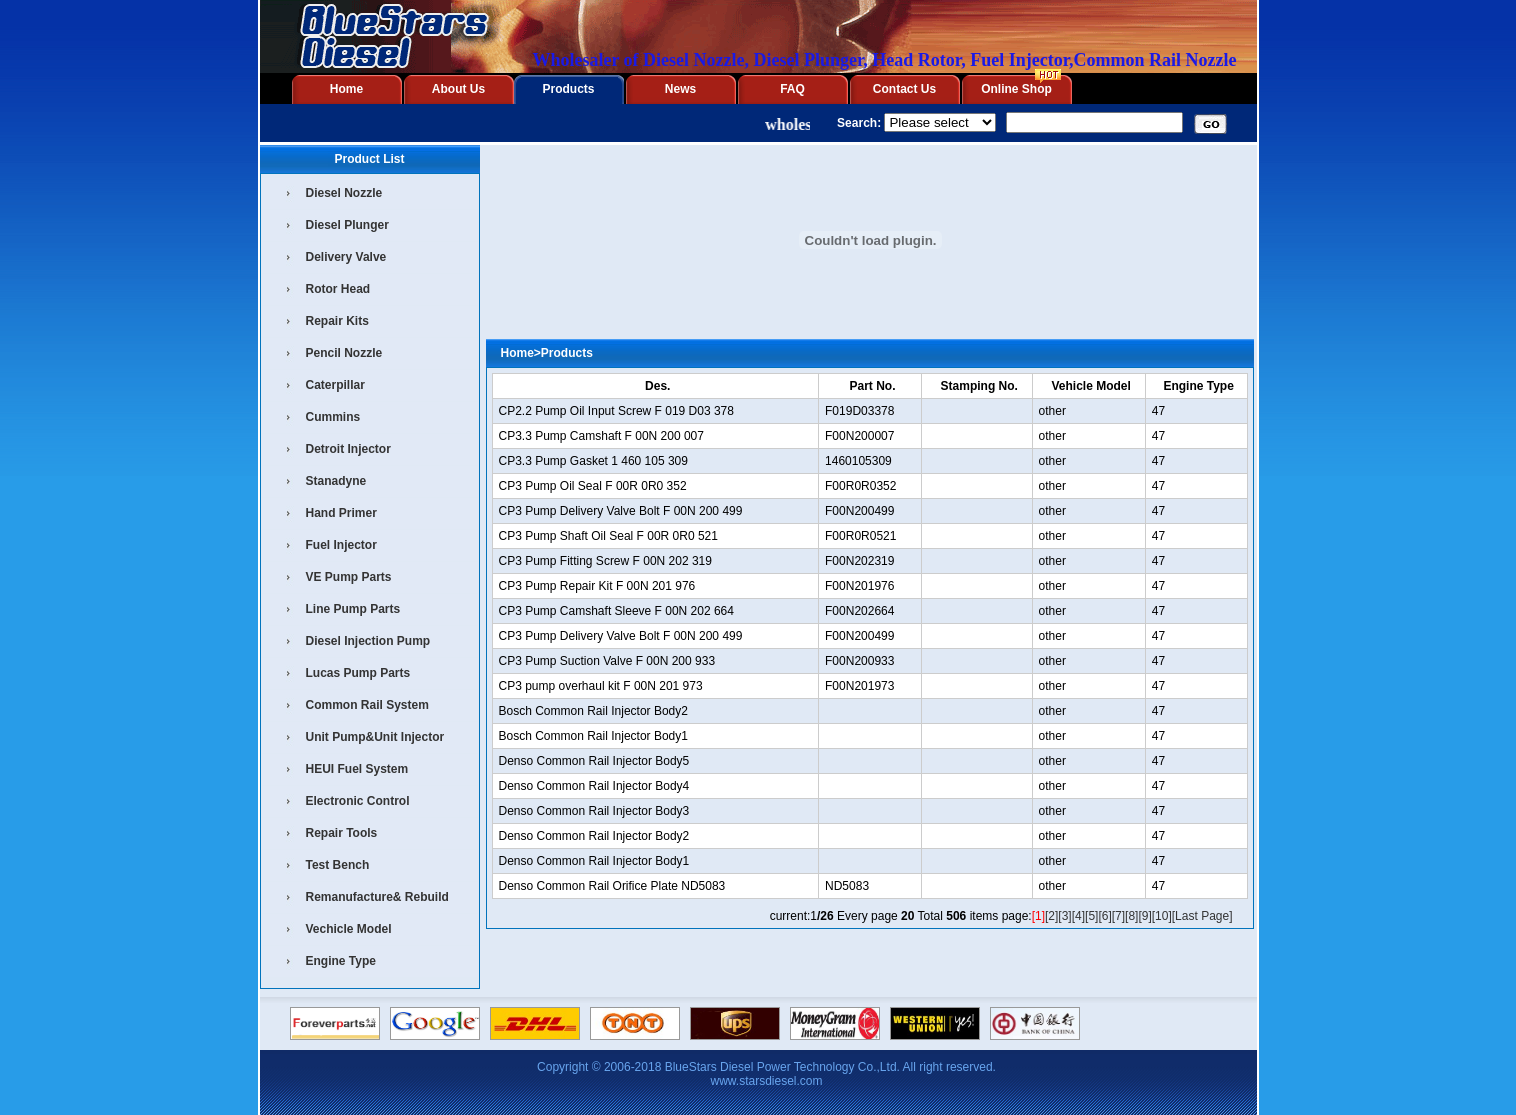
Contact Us (904, 89)
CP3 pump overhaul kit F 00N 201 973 (601, 686)
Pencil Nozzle (344, 353)
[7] (1118, 916)
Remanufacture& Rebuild (377, 897)
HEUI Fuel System (357, 769)
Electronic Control (358, 801)
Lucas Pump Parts (358, 673)
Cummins (333, 417)
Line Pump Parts (353, 609)
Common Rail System (367, 705)
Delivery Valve (346, 257)
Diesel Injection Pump (368, 641)
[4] (1078, 916)
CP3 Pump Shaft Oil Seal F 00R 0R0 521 (608, 536)
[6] (1104, 916)
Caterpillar (335, 385)
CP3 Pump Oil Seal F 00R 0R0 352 (593, 486)
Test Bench (338, 865)
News (680, 89)
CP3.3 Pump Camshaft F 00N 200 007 (601, 436)
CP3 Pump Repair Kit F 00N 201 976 (597, 586)
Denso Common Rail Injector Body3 (594, 811)
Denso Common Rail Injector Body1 (594, 861)
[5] (1091, 916)
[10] (1162, 916)
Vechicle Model (349, 929)
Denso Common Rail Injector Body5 (594, 761)
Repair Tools (342, 833)
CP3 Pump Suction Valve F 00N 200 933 (607, 661)
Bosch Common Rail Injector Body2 (593, 711)
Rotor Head (338, 289)
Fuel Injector (341, 545)
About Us (458, 89)
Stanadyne (336, 481)
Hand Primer (341, 513)
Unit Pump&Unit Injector (375, 737)
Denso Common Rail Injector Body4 (594, 786)
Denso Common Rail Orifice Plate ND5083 (612, 886)
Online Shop (1016, 89)
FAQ (792, 89)
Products (568, 89)
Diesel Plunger (347, 225)
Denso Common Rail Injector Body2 (594, 836)
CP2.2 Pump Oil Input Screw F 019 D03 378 (616, 411)
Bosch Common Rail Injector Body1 (593, 736)
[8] (1131, 916)
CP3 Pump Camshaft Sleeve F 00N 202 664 (616, 611)
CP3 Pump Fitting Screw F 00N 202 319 (605, 561)
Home (346, 89)
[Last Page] (1202, 916)
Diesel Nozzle (344, 193)
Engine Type (341, 961)
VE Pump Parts (349, 577)
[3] (1064, 916)
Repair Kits (337, 321)
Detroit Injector (348, 449)
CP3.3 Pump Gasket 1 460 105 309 (593, 461)
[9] (1144, 916)
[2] (1051, 916)
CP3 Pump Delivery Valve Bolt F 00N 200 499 (621, 511)
